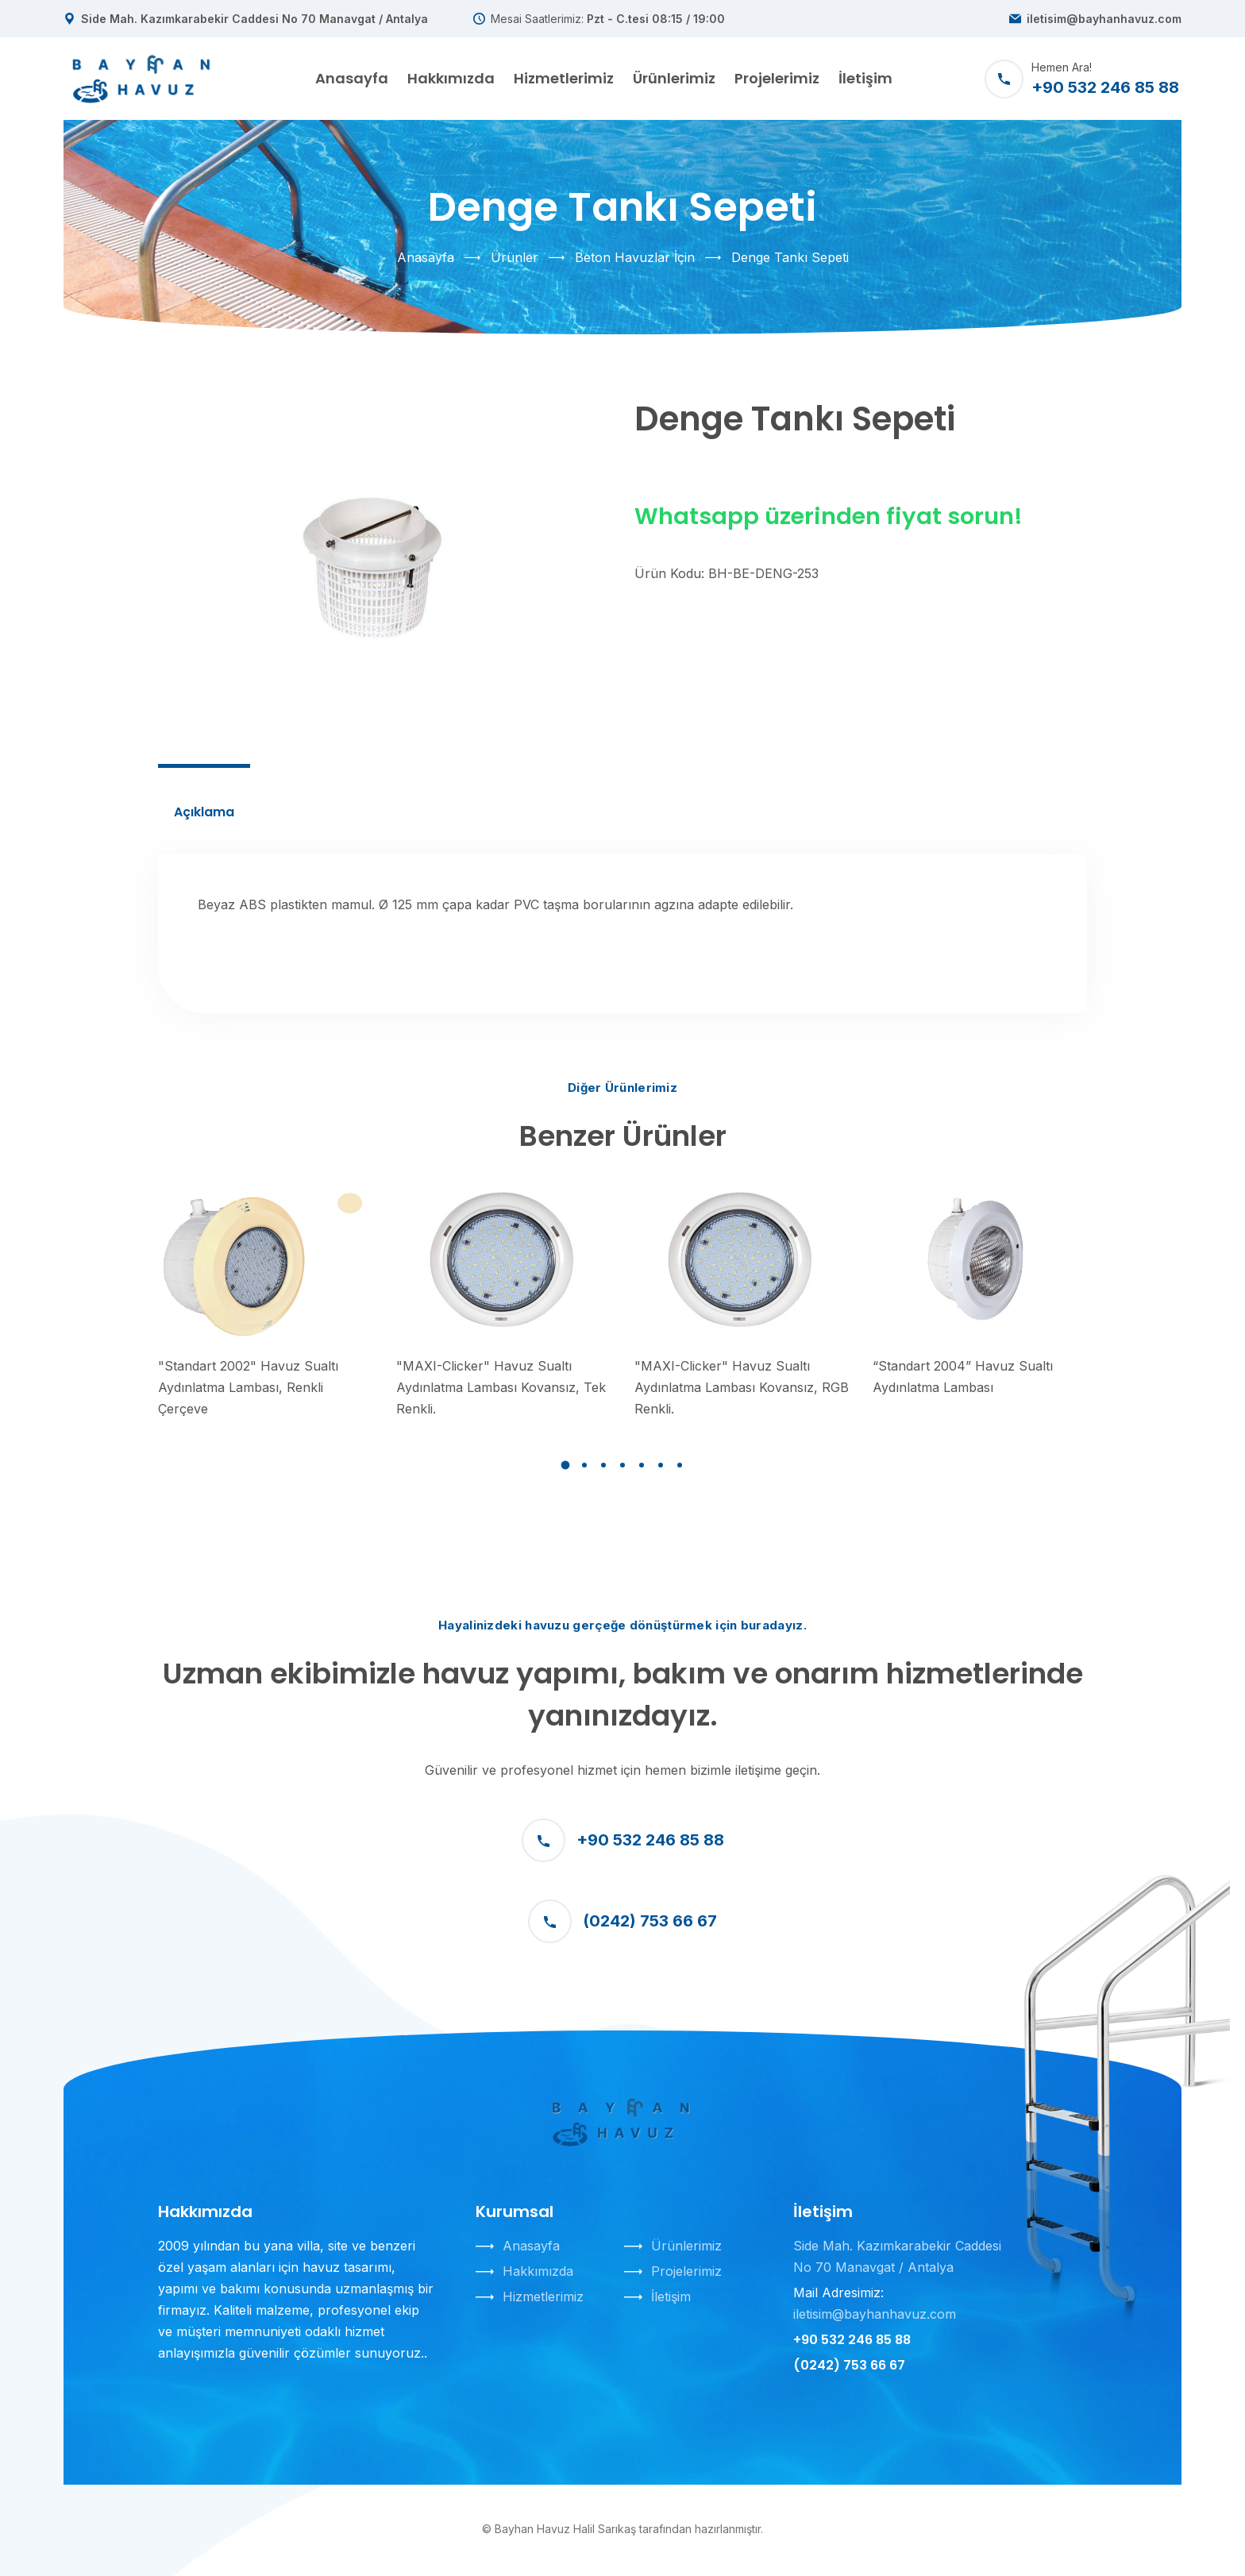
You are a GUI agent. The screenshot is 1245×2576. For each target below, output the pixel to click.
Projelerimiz (776, 78)
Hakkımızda (451, 78)
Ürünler (514, 257)
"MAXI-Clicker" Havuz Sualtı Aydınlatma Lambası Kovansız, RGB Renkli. (741, 1387)
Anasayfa (351, 78)
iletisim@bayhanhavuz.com (1104, 19)
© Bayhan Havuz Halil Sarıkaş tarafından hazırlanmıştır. (622, 2529)
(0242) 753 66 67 (622, 1921)
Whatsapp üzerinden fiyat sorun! (828, 516)
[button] (565, 1465)
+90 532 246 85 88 (623, 1840)
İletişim (865, 78)
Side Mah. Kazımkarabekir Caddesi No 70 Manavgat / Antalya (254, 19)
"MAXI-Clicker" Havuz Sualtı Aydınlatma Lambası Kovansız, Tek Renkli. (501, 1387)
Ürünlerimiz (674, 78)
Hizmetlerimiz (564, 78)
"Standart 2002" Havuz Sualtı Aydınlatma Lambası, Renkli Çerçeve (248, 1387)
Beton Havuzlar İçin (635, 257)
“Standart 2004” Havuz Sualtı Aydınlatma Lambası (963, 1376)
